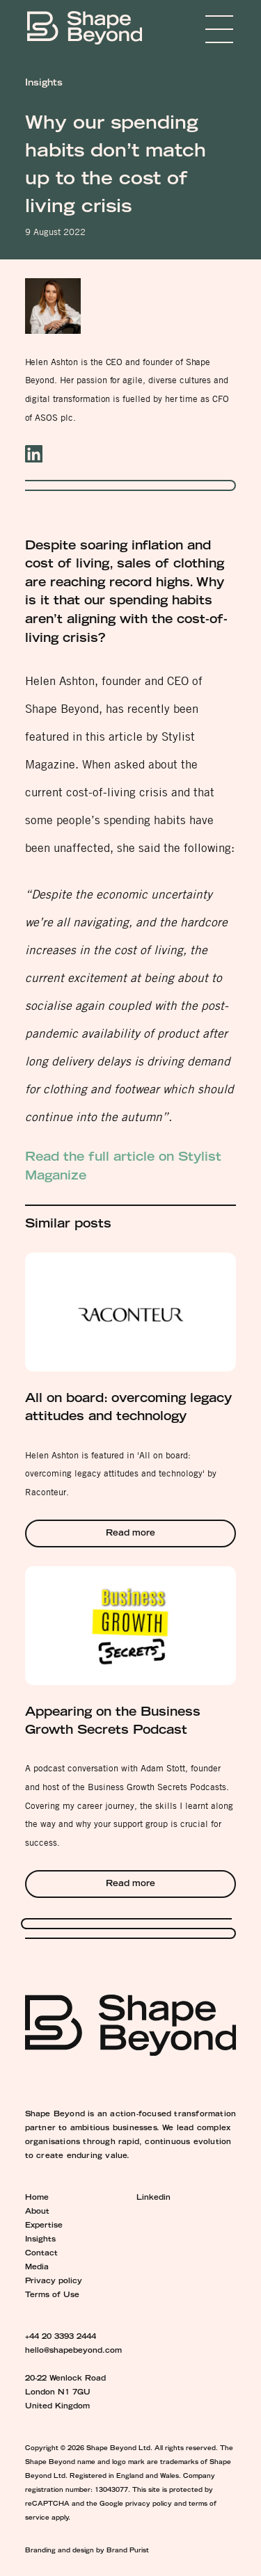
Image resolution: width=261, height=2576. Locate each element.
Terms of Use (52, 2295)
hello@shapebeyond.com (73, 2351)
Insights (40, 2240)
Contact (41, 2254)
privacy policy (148, 2504)
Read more (130, 1534)
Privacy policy (53, 2281)
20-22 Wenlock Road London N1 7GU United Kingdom (65, 2393)
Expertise (44, 2226)
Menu (198, 29)
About (37, 2212)
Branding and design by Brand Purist (87, 2551)
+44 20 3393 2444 (60, 2337)
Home (37, 2198)
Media (37, 2267)
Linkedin (153, 2198)
